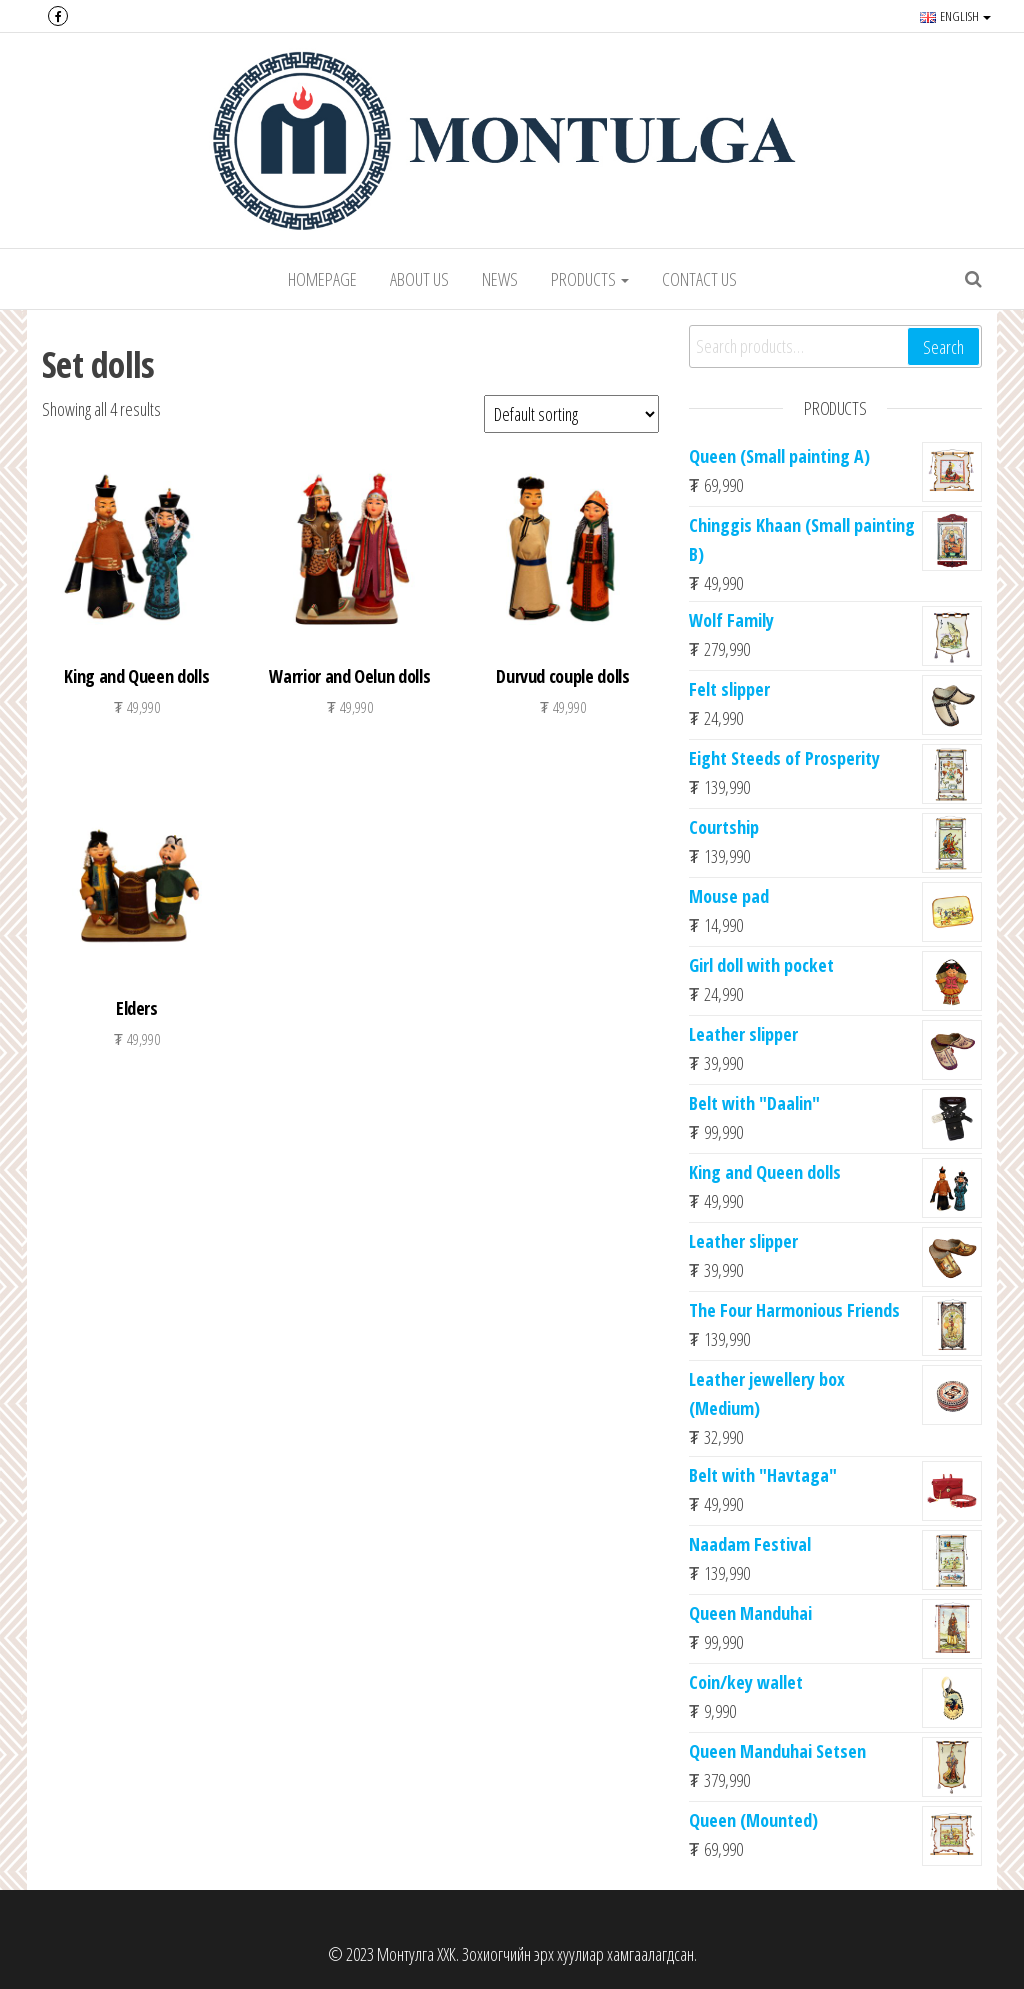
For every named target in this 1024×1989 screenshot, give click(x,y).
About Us (419, 279)
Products (590, 279)
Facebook (58, 16)
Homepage (322, 279)
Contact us (699, 279)
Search (943, 347)
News (500, 279)
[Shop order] (571, 414)
